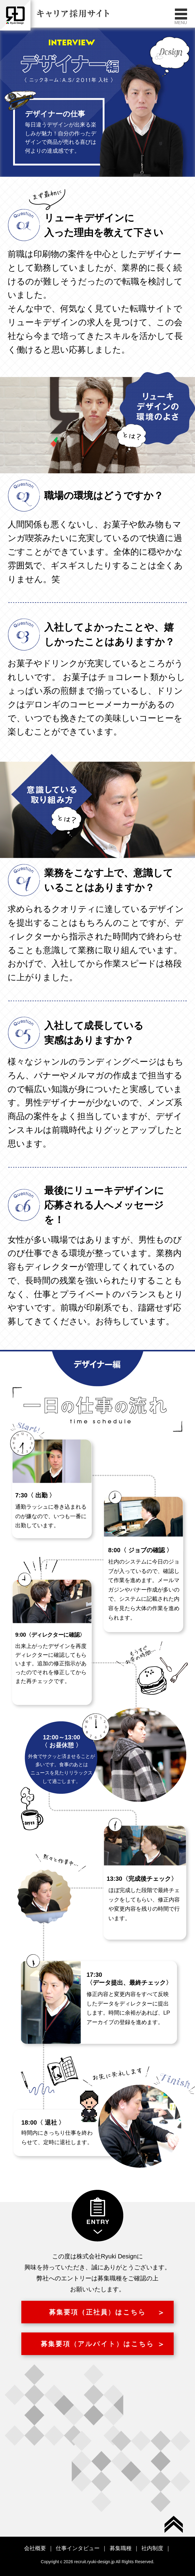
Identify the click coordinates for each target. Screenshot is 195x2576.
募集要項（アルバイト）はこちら (97, 2343)
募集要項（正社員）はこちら (97, 2312)
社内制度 (152, 2548)
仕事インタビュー (78, 2548)
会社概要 (35, 2548)
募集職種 (121, 2548)
